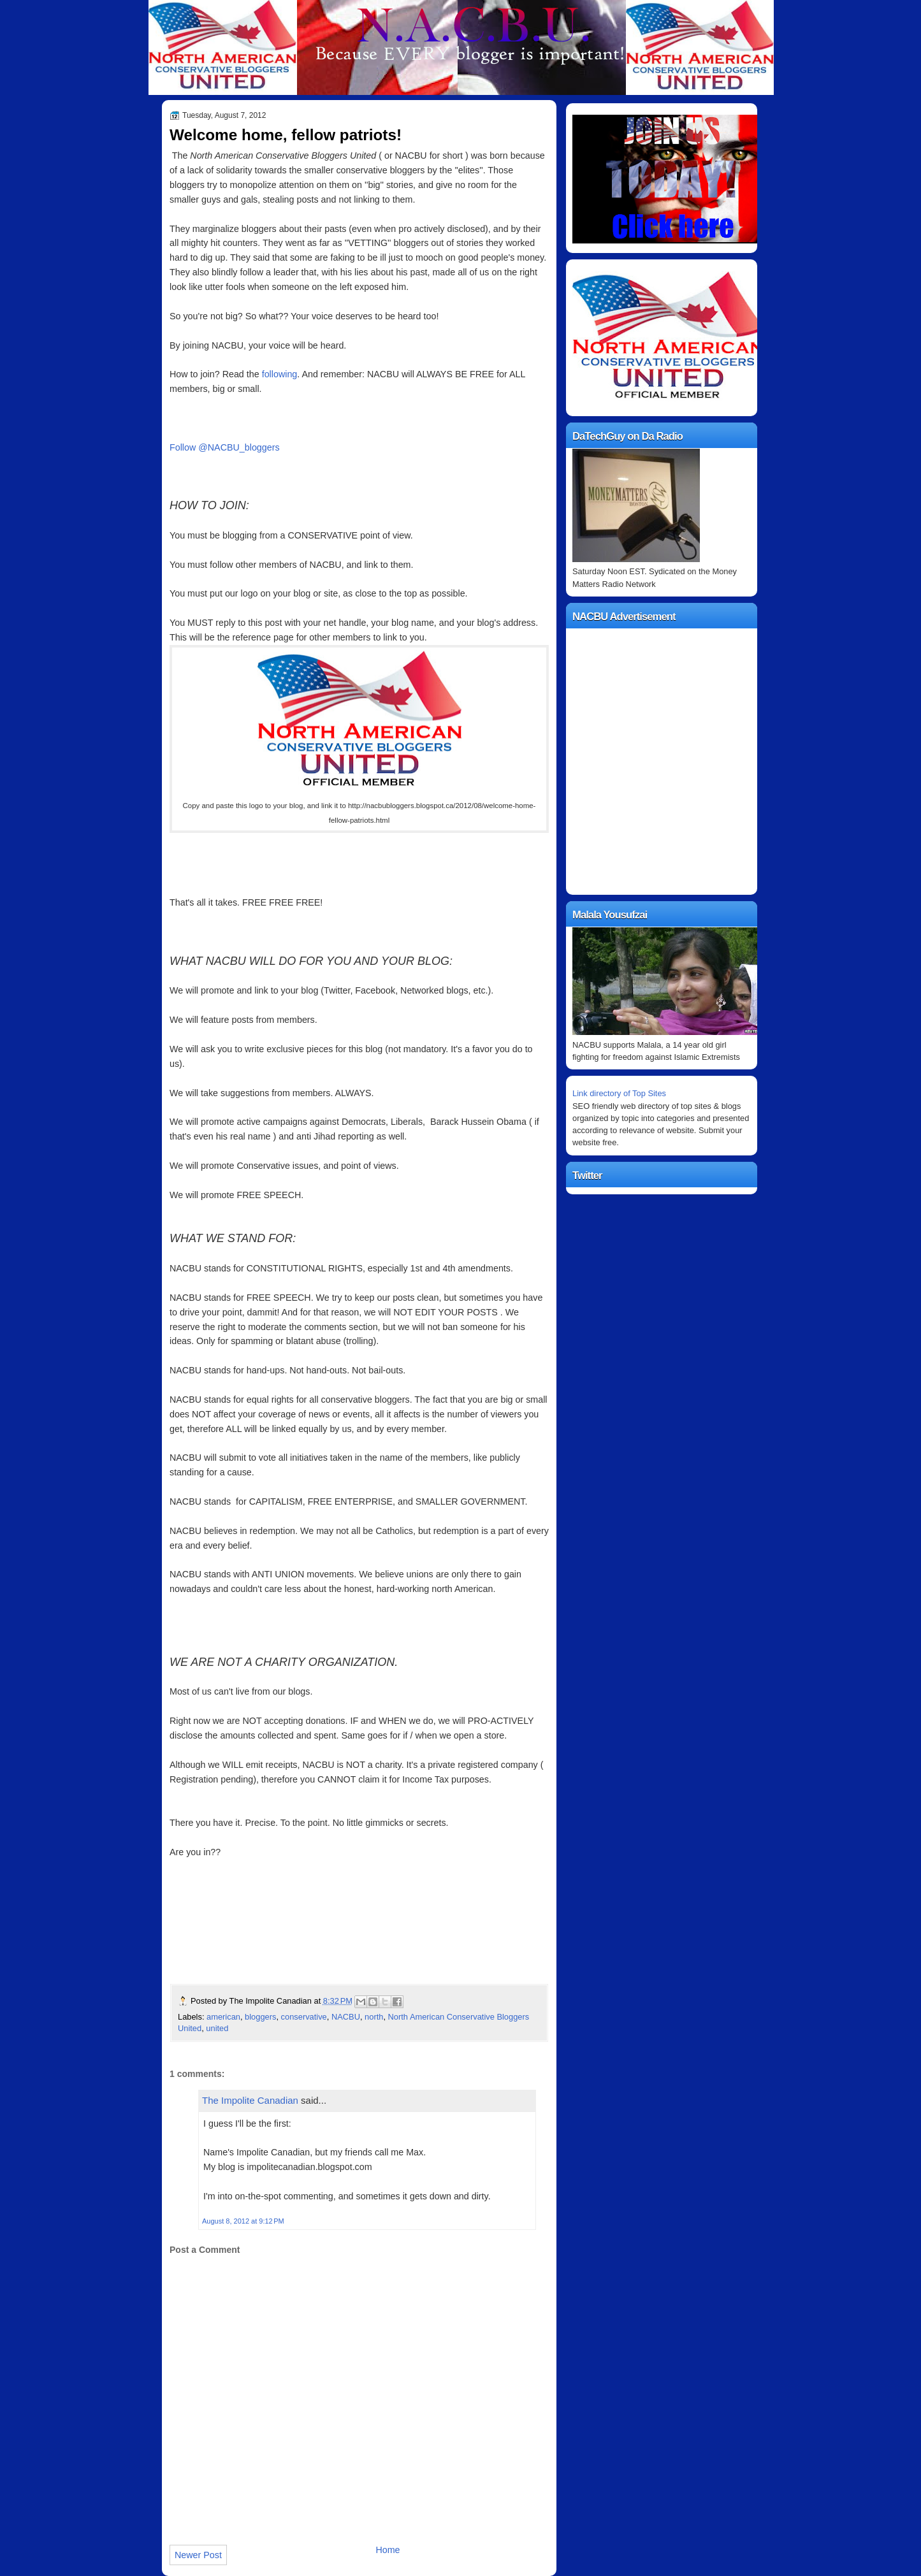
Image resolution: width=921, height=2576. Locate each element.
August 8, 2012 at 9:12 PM (243, 2221)
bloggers (260, 2017)
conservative (304, 2017)
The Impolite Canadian (250, 2100)
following (280, 374)
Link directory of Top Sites (619, 1093)
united (217, 2028)
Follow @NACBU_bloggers (225, 447)
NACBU (345, 2017)
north (374, 2017)
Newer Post (198, 2555)
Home (387, 2550)
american (223, 2017)
